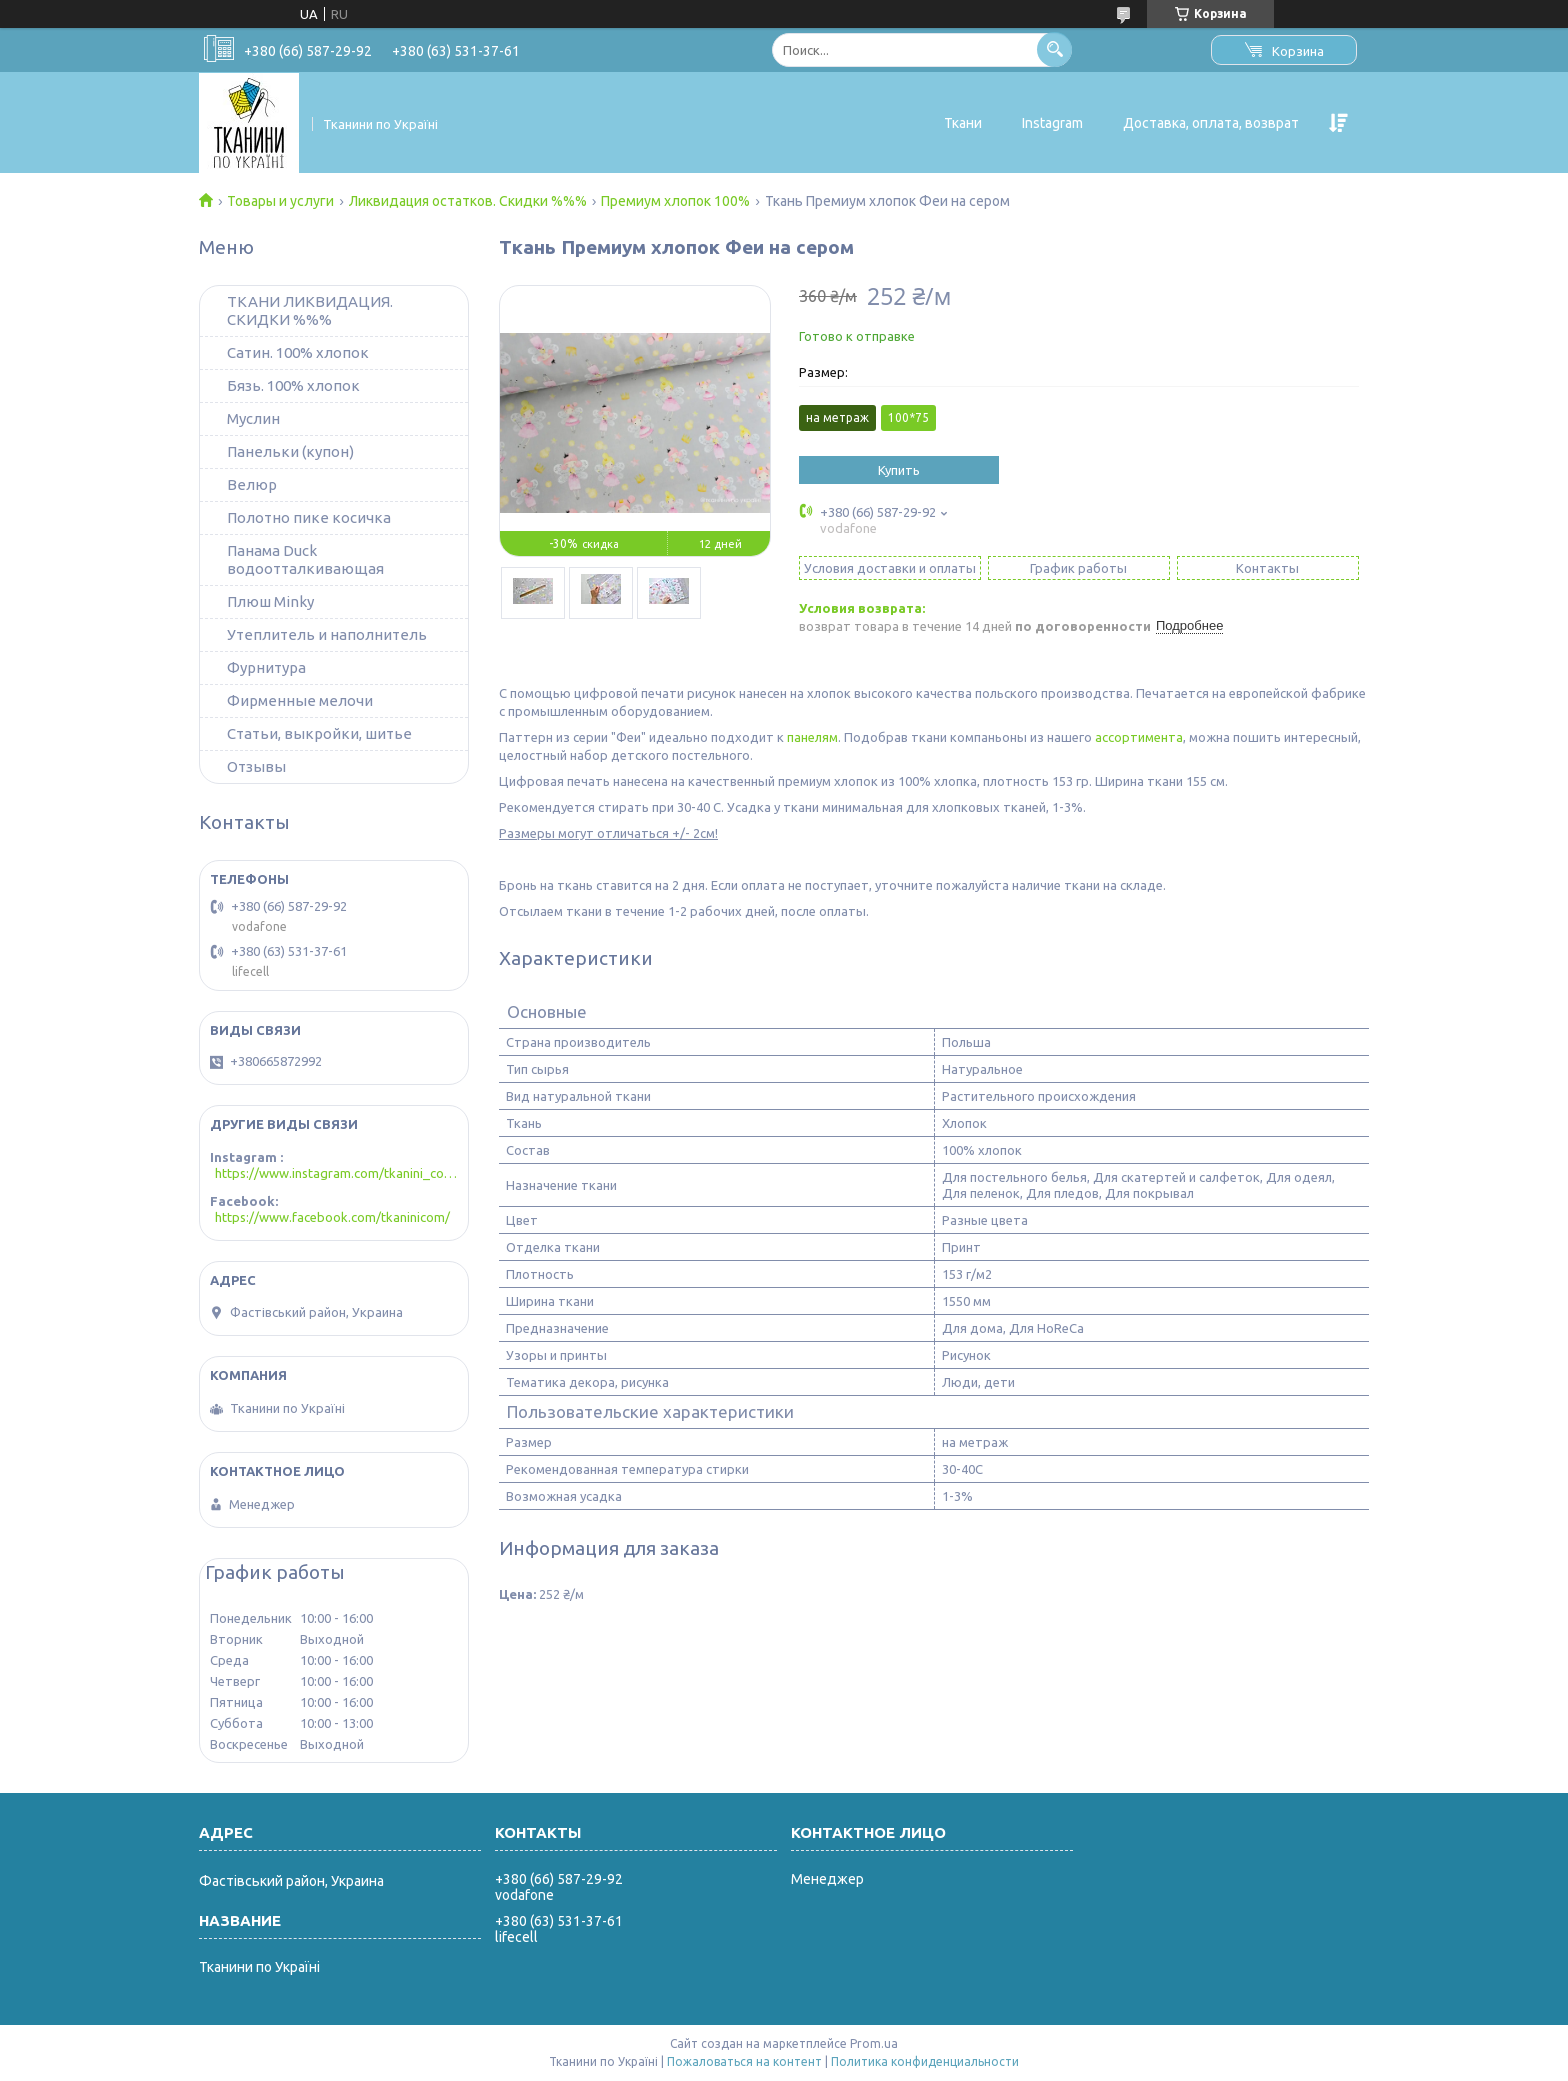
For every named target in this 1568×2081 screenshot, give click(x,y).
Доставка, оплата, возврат (1211, 123)
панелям (812, 737)
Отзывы (256, 766)
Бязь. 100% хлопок (293, 385)
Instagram (1052, 123)
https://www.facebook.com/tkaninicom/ (332, 1217)
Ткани (963, 123)
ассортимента (1139, 737)
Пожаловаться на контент (744, 2061)
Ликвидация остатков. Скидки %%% (468, 201)
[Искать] (1054, 49)
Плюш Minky (270, 601)
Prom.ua (874, 2043)
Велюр (252, 484)
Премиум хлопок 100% (675, 201)
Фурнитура (266, 667)
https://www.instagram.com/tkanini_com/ (336, 1173)
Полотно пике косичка (309, 517)
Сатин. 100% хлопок (298, 352)
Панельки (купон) (290, 451)
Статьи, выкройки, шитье (319, 733)
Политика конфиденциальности (925, 2061)
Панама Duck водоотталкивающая (305, 559)
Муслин (253, 418)
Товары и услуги (280, 201)
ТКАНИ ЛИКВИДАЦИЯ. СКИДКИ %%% (310, 310)
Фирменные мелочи (300, 700)
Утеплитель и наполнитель (327, 634)
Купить (899, 470)
